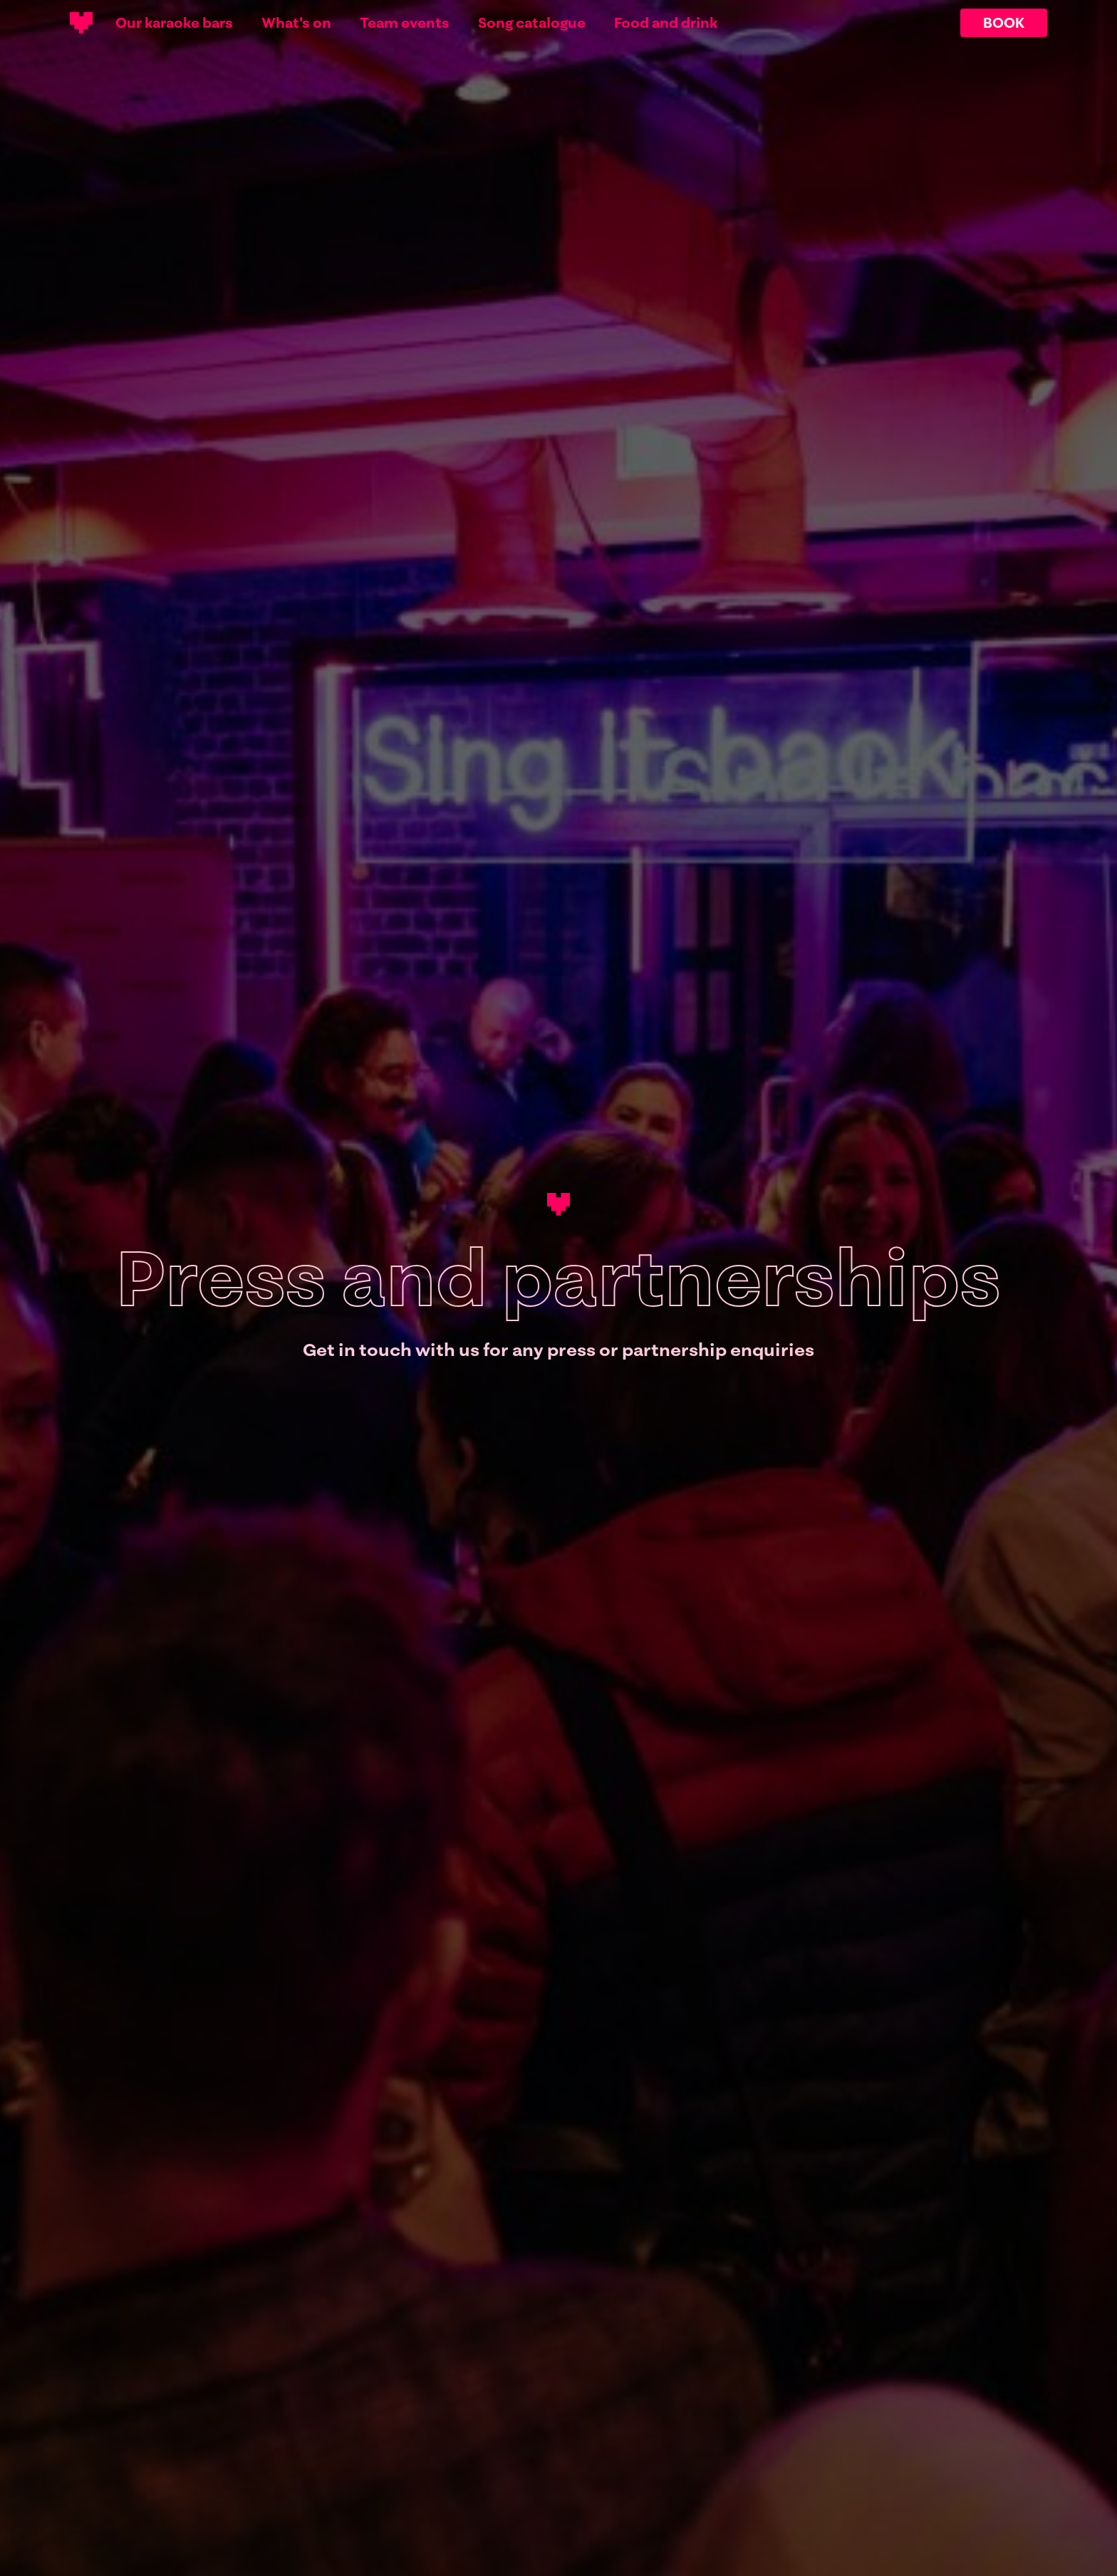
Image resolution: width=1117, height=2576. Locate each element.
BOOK (1003, 22)
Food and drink (665, 22)
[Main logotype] (81, 22)
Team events (405, 22)
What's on (296, 22)
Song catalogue (532, 22)
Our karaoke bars (174, 22)
